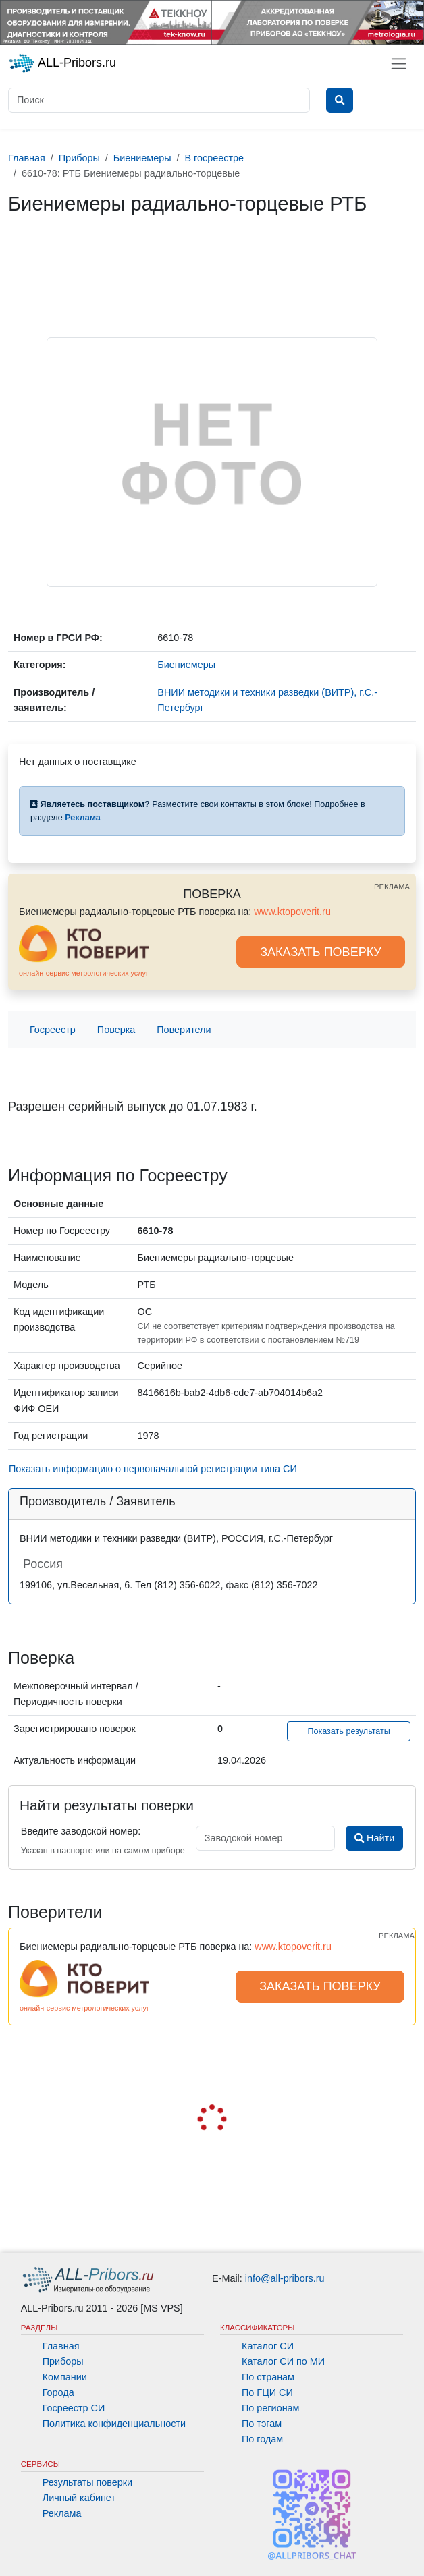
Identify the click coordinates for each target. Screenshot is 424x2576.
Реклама (62, 2513)
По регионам (271, 2408)
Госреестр (53, 1029)
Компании (65, 2377)
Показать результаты (348, 1731)
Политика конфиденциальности (114, 2423)
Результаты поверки (87, 2482)
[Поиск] (159, 100)
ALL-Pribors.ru (62, 63)
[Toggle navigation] (398, 64)
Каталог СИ (268, 2346)
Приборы (63, 2361)
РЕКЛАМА (392, 887)
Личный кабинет (79, 2497)
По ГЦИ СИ (267, 2392)
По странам (268, 2377)
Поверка (116, 1029)
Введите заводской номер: (80, 1831)
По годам (262, 2439)
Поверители (184, 1029)
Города (58, 2392)
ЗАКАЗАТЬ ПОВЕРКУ (320, 952)
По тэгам (262, 2423)
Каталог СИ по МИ (283, 2361)
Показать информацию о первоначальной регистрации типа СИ (153, 1468)
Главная (61, 2346)
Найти (374, 1837)
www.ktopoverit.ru (292, 911)
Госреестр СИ (74, 2408)
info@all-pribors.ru (285, 2278)
